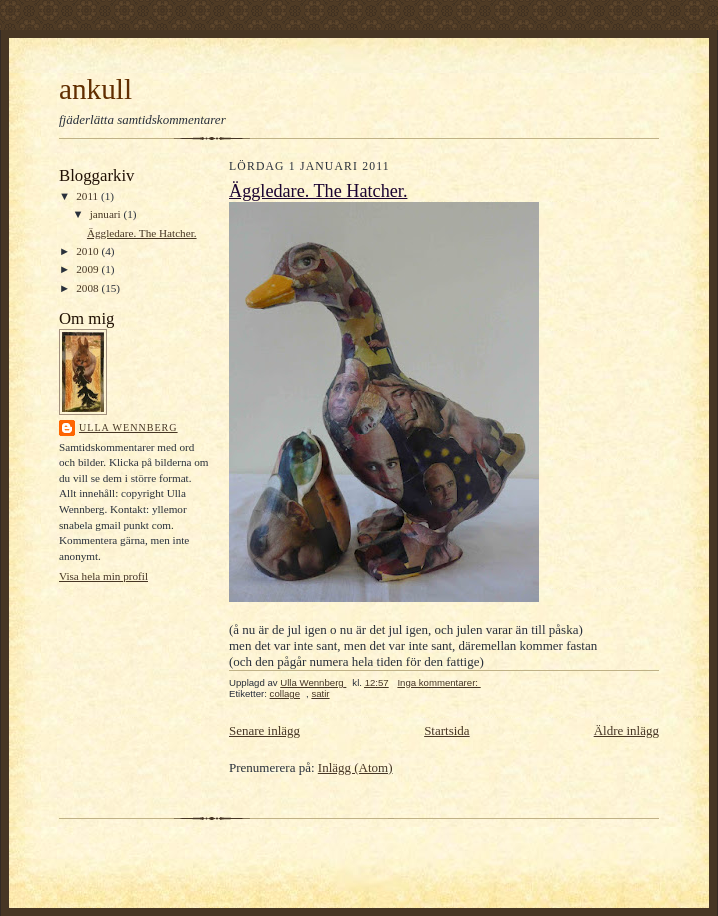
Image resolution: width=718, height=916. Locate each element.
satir (320, 693)
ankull (95, 89)
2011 (88, 196)
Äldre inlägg (626, 730)
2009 (88, 269)
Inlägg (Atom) (355, 767)
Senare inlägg (264, 730)
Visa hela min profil (103, 576)
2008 (88, 288)
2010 (88, 251)
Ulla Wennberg (128, 427)
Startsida (447, 730)
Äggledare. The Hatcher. (142, 233)
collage (285, 693)
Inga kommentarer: (438, 682)
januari (107, 214)
